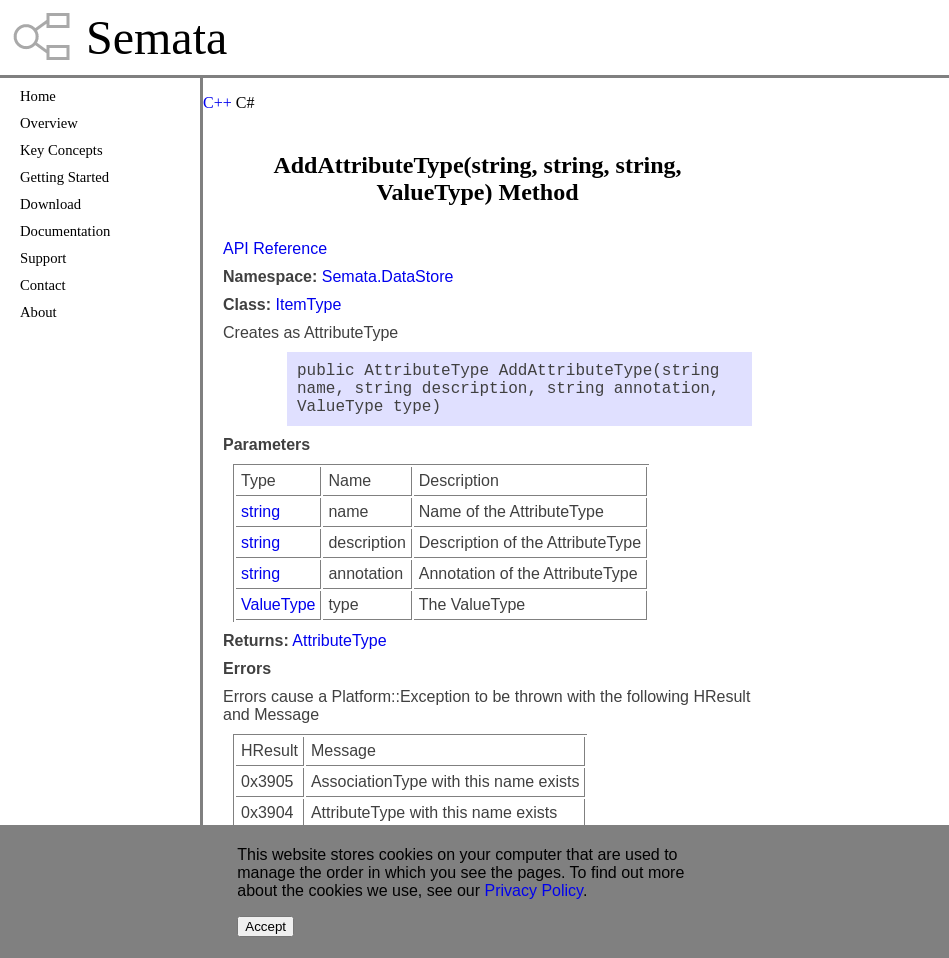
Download (50, 204)
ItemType (308, 304)
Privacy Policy (534, 890)
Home (38, 96)
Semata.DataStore (388, 276)
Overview (49, 123)
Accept (265, 926)
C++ (217, 102)
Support (43, 258)
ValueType (278, 616)
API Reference (275, 248)
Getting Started (64, 177)
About (38, 312)
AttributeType (339, 652)
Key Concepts (61, 150)
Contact (43, 285)
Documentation (65, 231)
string (260, 523)
